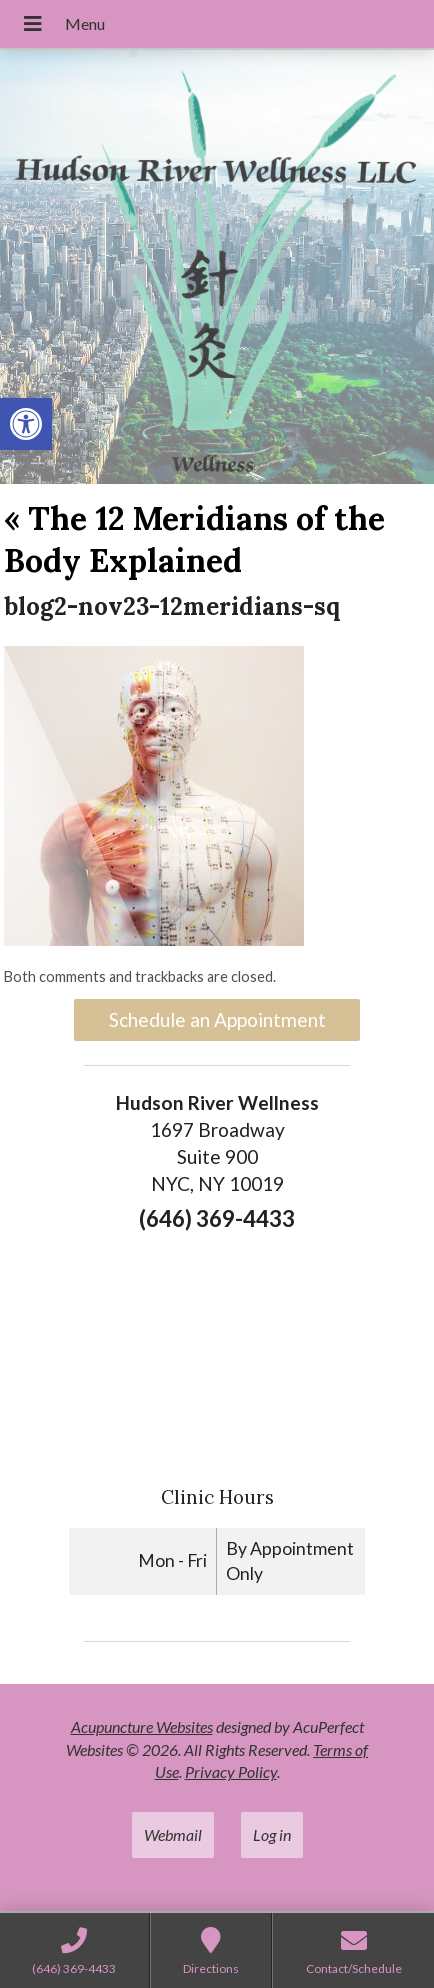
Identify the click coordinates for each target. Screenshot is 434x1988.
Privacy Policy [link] (231, 1771)
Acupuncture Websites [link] (142, 1726)
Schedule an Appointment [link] (217, 1019)
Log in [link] (272, 1834)
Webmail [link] (173, 1834)
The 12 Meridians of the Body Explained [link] (194, 539)
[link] (26, 424)
